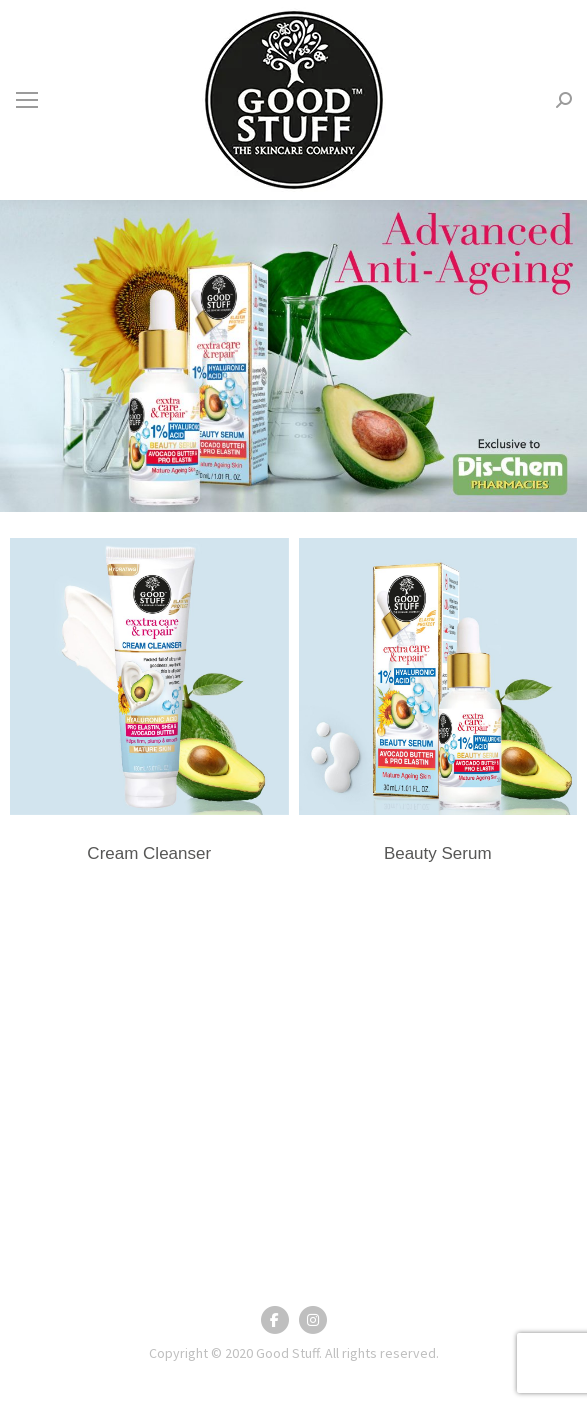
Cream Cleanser (149, 853)
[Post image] (149, 676)
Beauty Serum (438, 853)
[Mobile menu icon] (27, 100)
